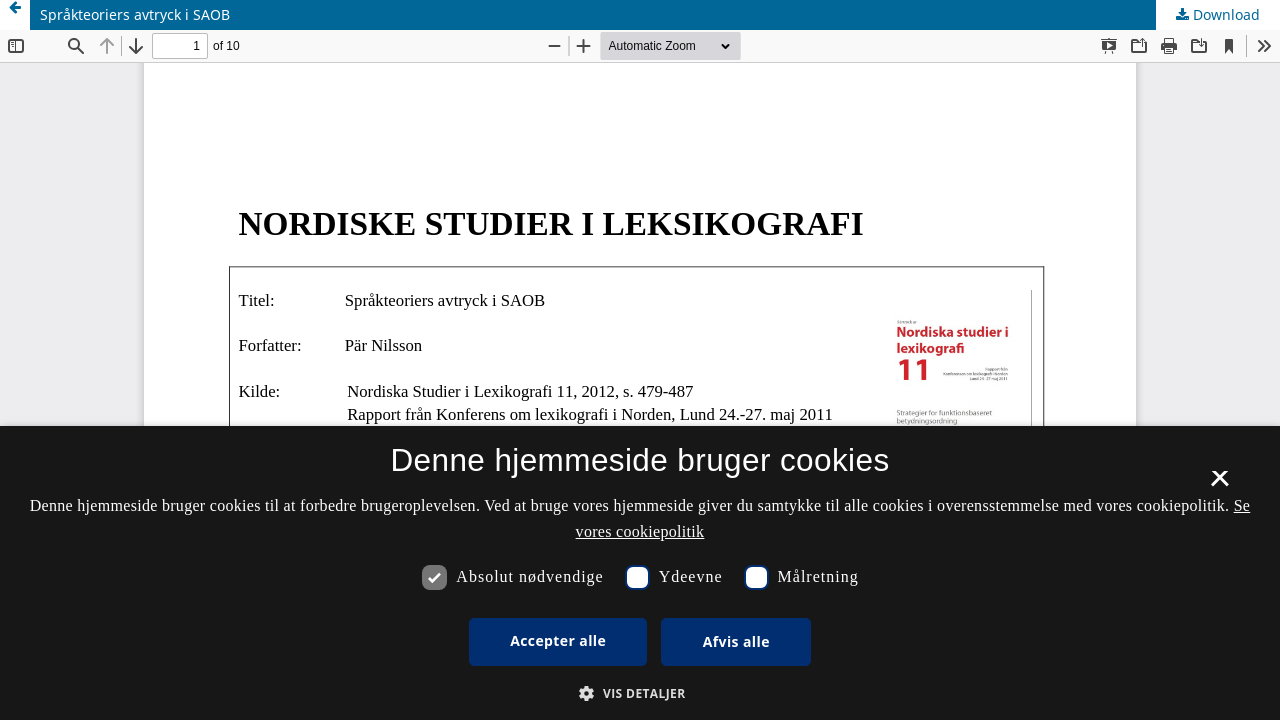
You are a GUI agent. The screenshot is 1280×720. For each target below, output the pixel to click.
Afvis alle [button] (736, 641)
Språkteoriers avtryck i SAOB (135, 14)
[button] (639, 693)
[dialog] (640, 573)
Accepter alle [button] (558, 640)
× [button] (1219, 485)
